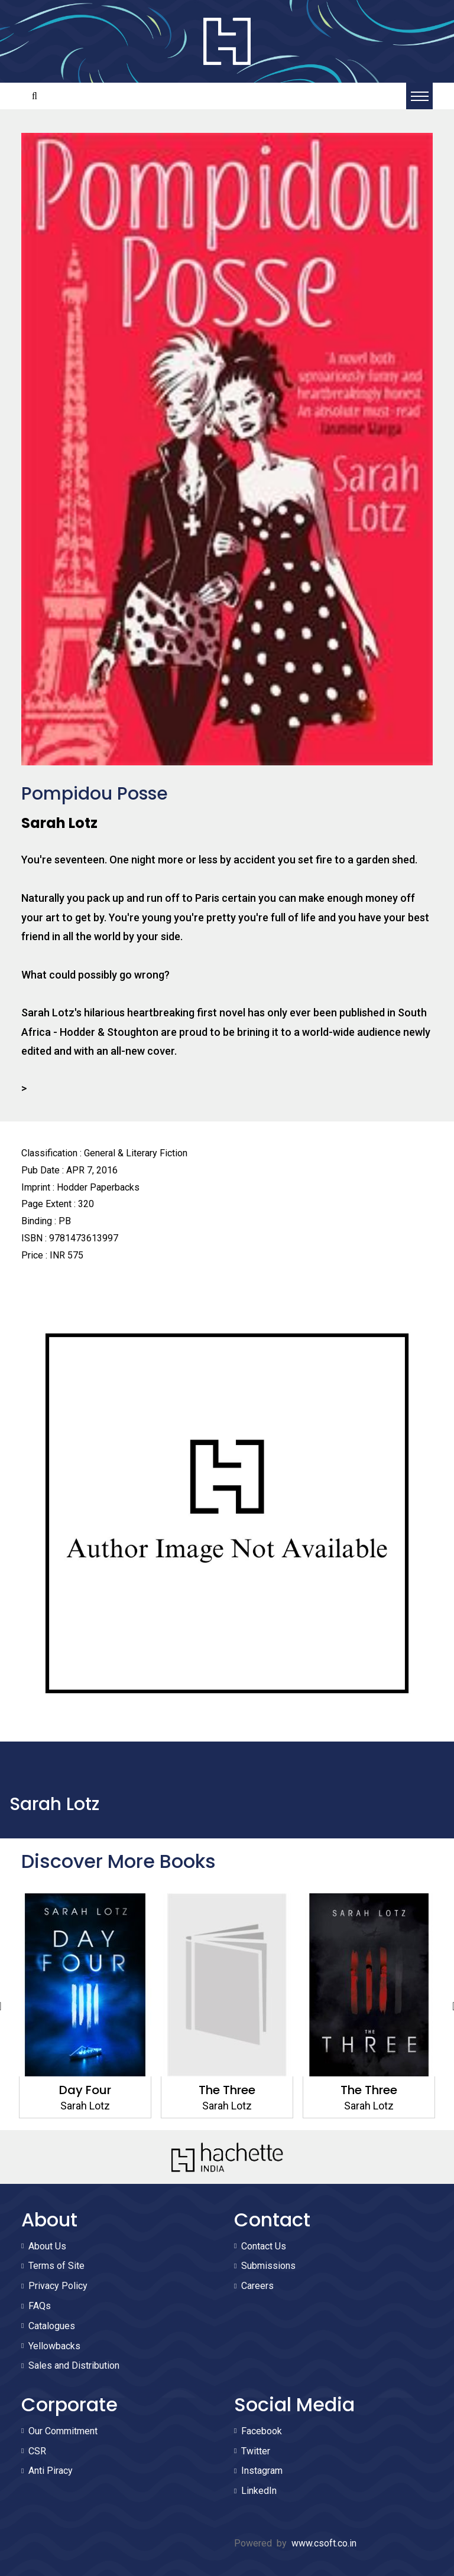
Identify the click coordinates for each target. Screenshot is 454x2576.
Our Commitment (63, 2431)
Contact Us (263, 2246)
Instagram (262, 2470)
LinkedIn (259, 2490)
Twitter (255, 2451)
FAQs (39, 2305)
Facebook (261, 2431)
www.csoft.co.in (323, 2543)
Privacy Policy (57, 2285)
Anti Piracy (50, 2470)
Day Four (85, 2090)
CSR (37, 2451)
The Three (227, 2090)
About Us (47, 2246)
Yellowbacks (54, 2346)
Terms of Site (56, 2265)
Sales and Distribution (73, 2365)
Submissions (268, 2265)
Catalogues (51, 2326)
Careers (257, 2285)
